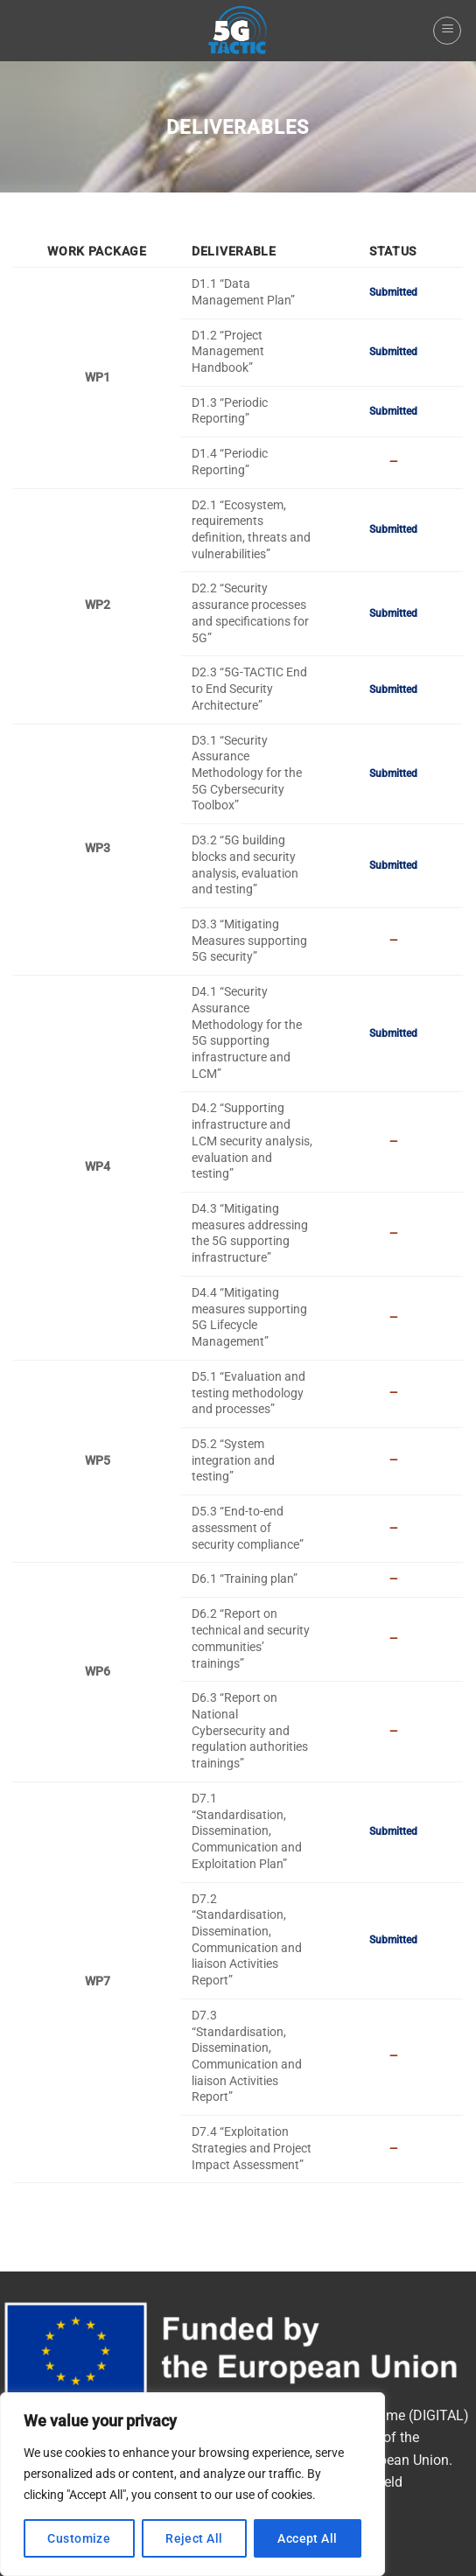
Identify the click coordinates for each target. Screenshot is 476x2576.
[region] (192, 2484)
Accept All (307, 2538)
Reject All (193, 2538)
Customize (78, 2538)
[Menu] (447, 31)
